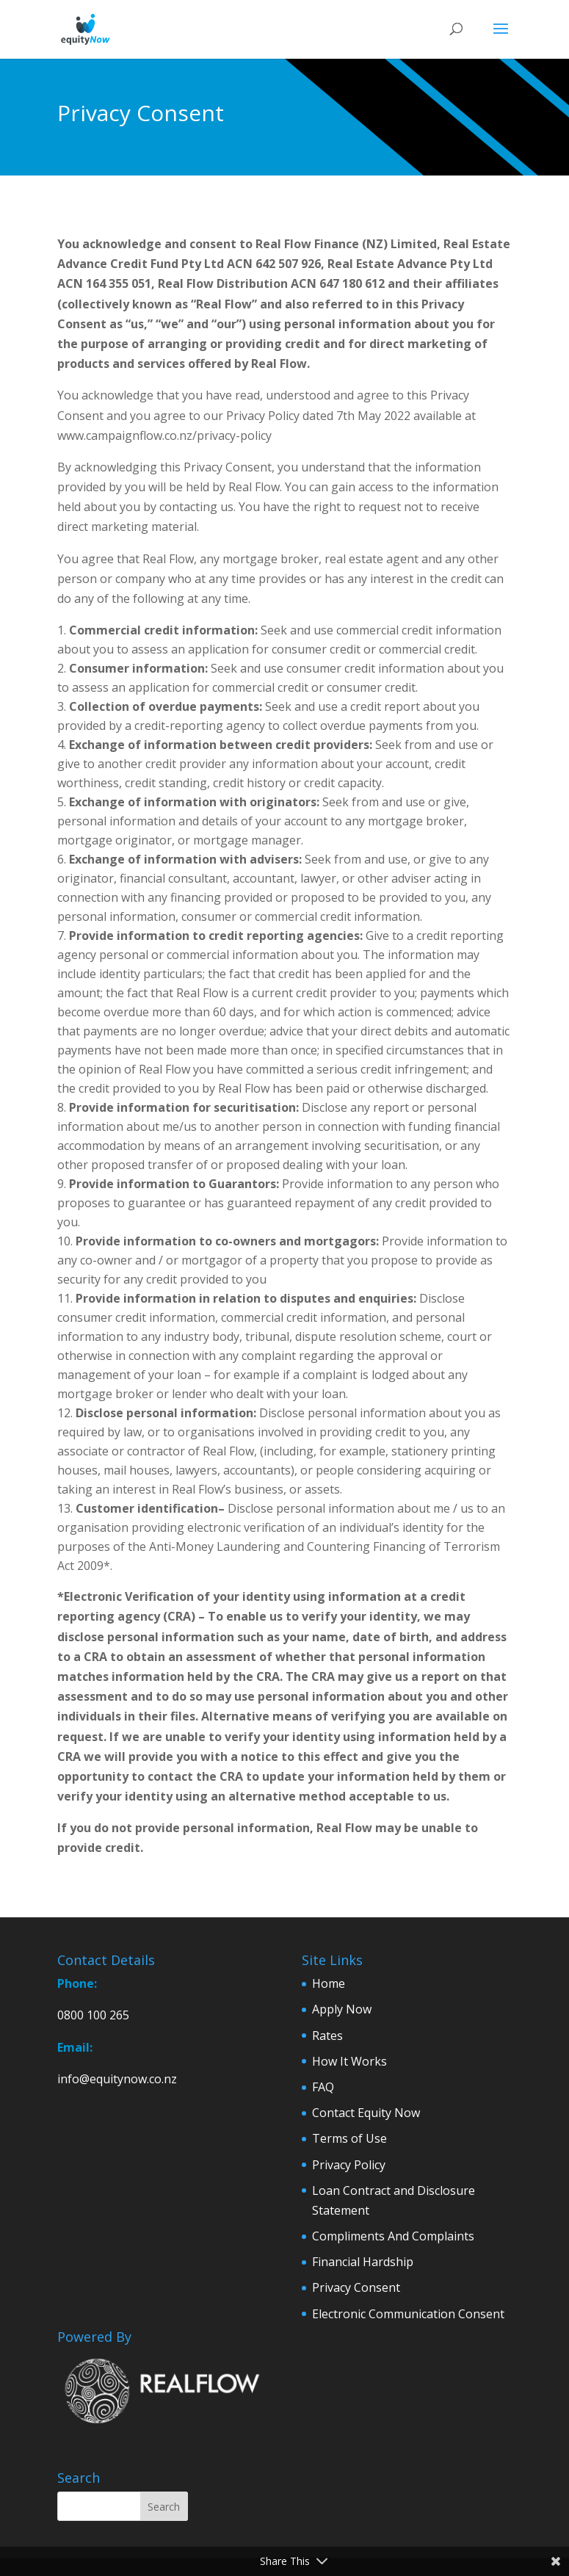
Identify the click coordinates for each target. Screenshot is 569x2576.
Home (328, 1983)
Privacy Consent (356, 2287)
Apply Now (342, 2009)
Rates (327, 2035)
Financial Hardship (362, 2262)
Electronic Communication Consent (408, 2314)
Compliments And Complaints (393, 2236)
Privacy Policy (348, 2165)
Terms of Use (349, 2138)
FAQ (323, 2087)
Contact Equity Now (366, 2113)
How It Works (349, 2061)
